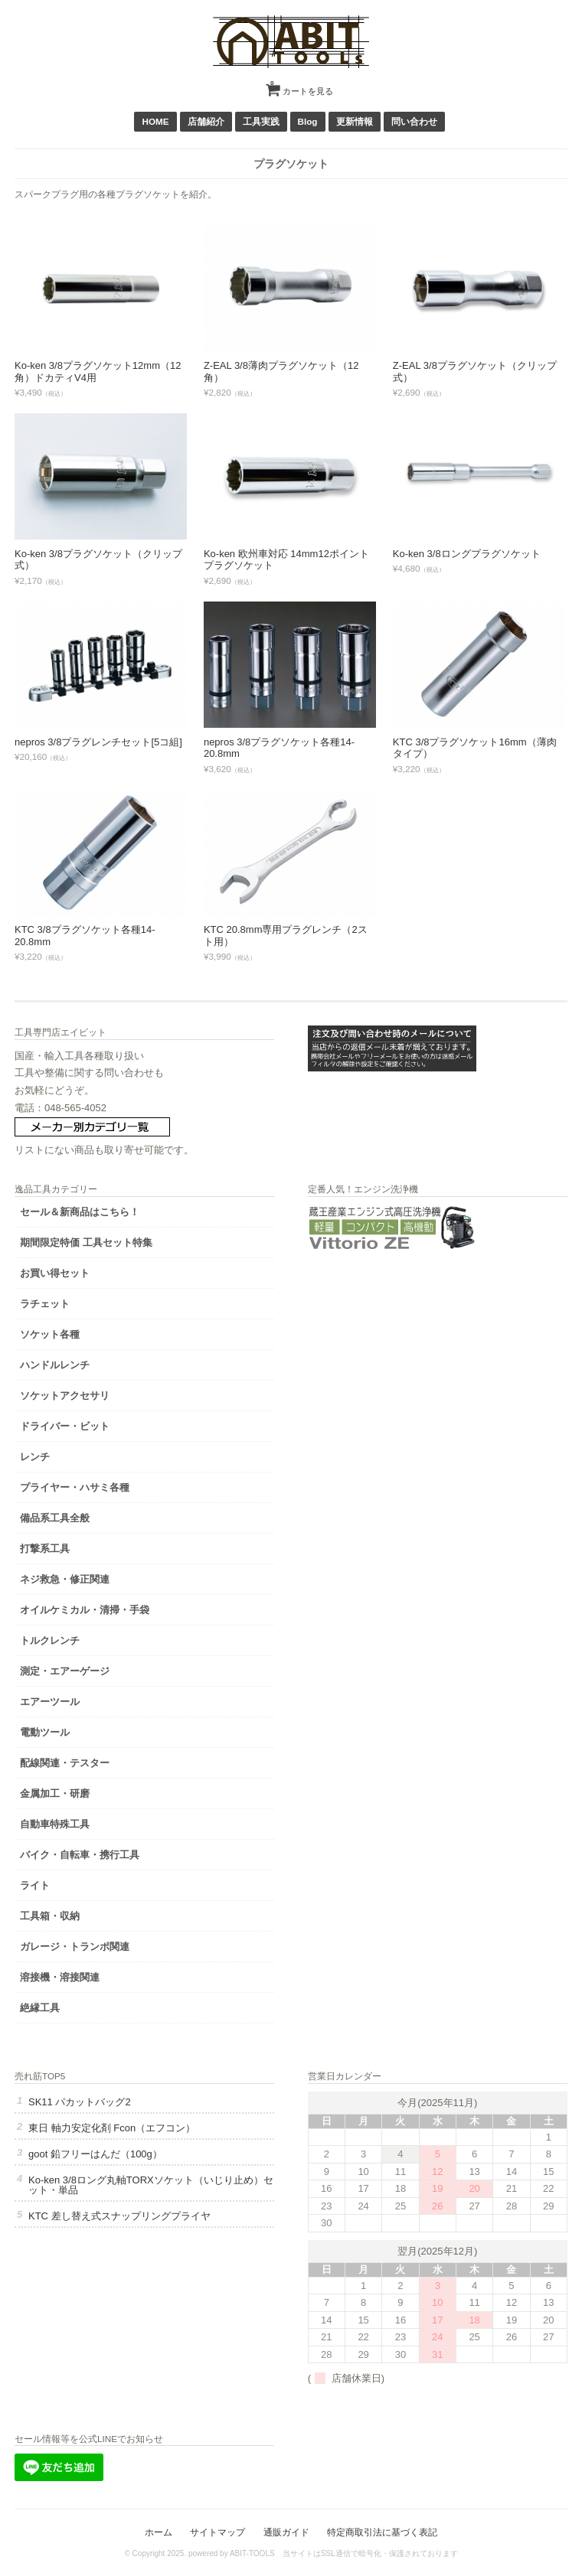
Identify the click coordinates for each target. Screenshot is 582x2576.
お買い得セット (55, 1273)
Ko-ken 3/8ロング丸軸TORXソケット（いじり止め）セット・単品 (150, 2185)
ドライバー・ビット (65, 1426)
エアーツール (50, 1701)
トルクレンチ (50, 1640)
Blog (308, 121)
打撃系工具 (45, 1548)
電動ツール (45, 1732)
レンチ (35, 1456)
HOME (155, 121)
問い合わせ (414, 121)
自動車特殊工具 (55, 1824)
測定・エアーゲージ (65, 1671)
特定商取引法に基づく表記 (382, 2532)
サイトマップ (217, 2532)
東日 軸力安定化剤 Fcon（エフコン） (111, 2128)
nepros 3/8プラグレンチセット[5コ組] (98, 742)
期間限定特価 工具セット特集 (86, 1242)
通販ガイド (286, 2532)
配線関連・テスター (65, 1763)
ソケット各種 (50, 1334)
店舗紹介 (206, 121)
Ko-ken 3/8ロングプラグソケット (467, 553)
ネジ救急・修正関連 (65, 1579)
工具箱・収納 (50, 1916)
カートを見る (301, 86)
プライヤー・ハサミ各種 (74, 1487)
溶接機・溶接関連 (60, 1977)
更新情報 (354, 121)
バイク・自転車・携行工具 (79, 1854)
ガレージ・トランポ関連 (74, 1946)
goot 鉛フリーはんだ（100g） (95, 2154)
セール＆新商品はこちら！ (79, 1212)
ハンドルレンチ (55, 1365)
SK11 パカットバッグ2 (79, 2102)
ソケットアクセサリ (65, 1395)
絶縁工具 (40, 2008)
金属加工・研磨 (55, 1793)
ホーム (158, 2532)
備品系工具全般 (55, 1518)
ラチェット (45, 1303)
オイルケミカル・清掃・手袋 (84, 1610)
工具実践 (261, 121)
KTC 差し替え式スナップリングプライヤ (119, 2216)
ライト (35, 1885)
